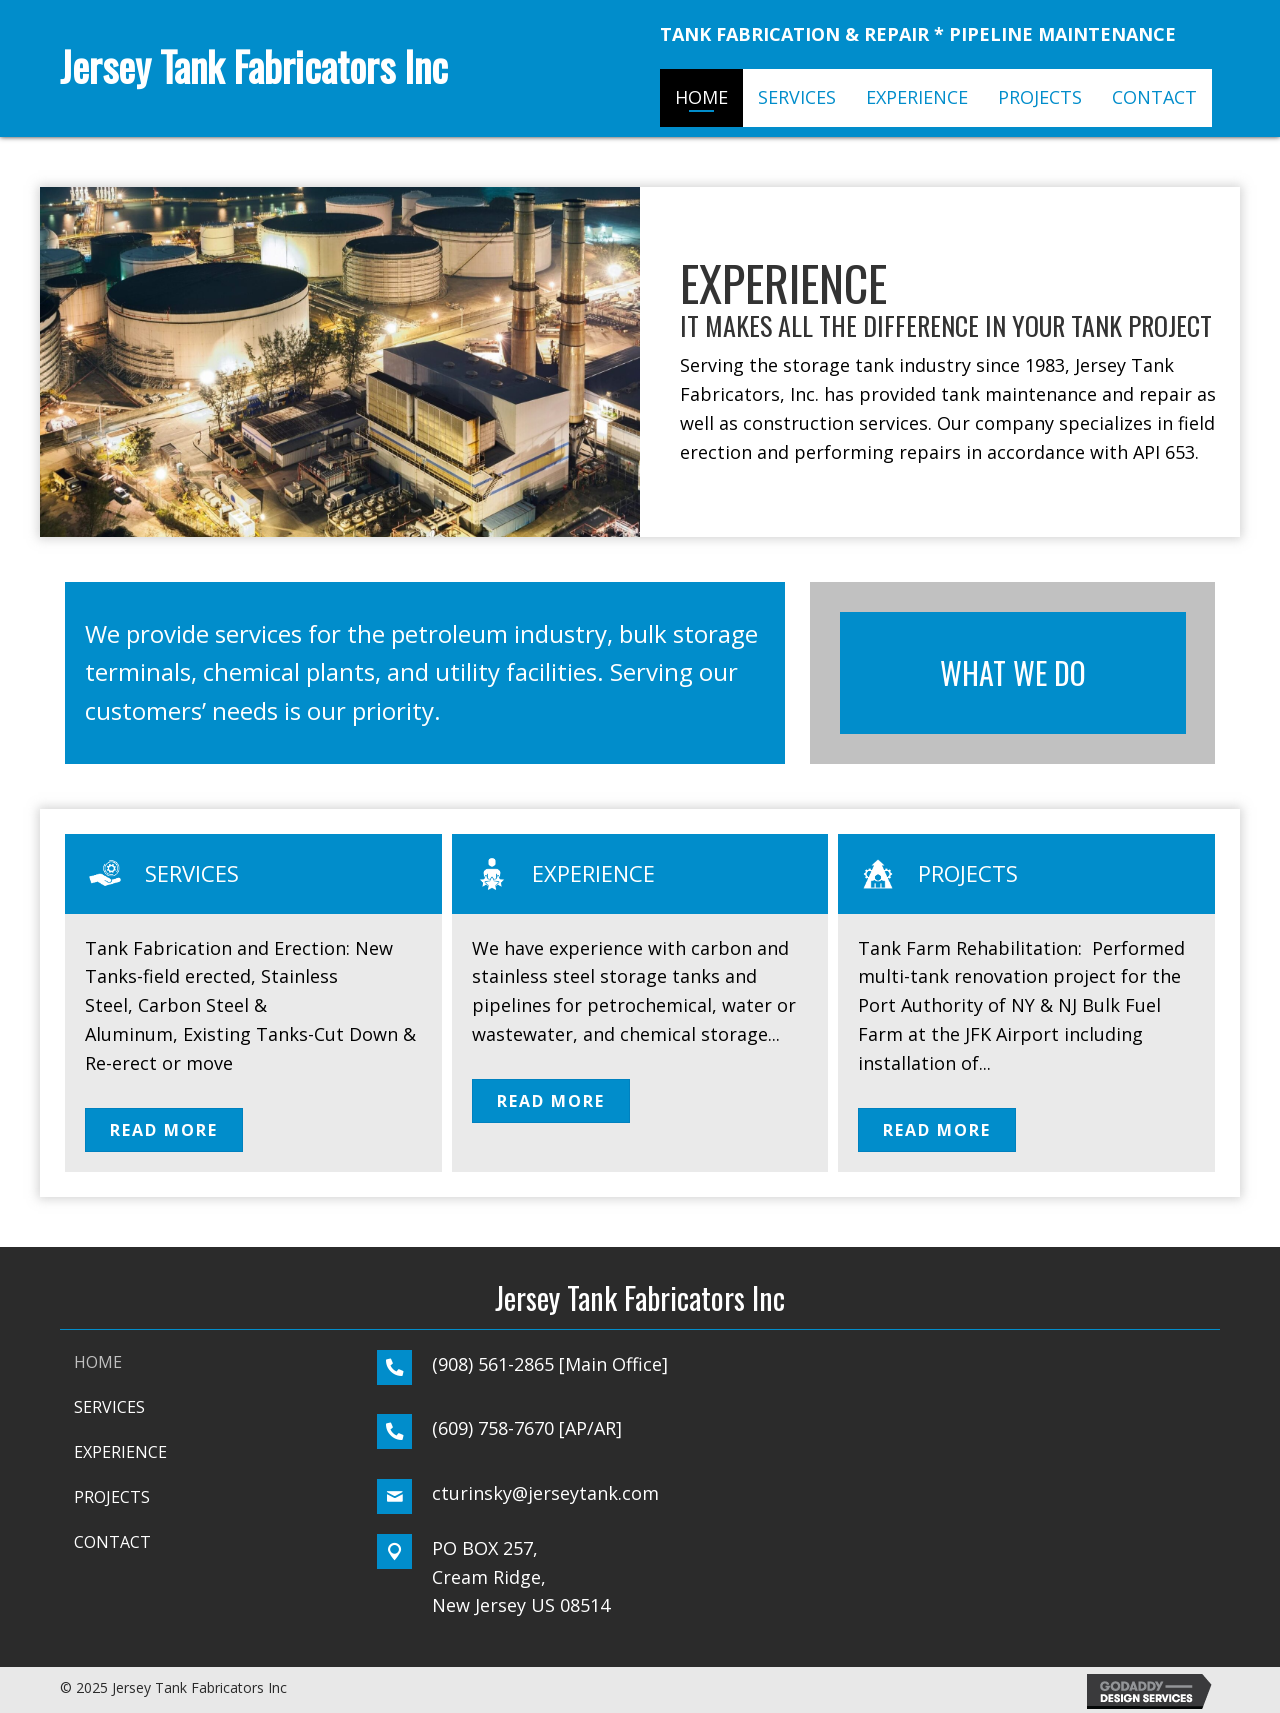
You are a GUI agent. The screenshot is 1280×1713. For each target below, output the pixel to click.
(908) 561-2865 (493, 1364)
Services (192, 873)
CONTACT (112, 1542)
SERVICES (109, 1407)
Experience (593, 873)
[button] (164, 1130)
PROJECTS (112, 1497)
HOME (98, 1362)
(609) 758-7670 (493, 1428)
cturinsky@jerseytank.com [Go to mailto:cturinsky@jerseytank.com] (545, 1493)
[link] (701, 98)
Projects (968, 873)
